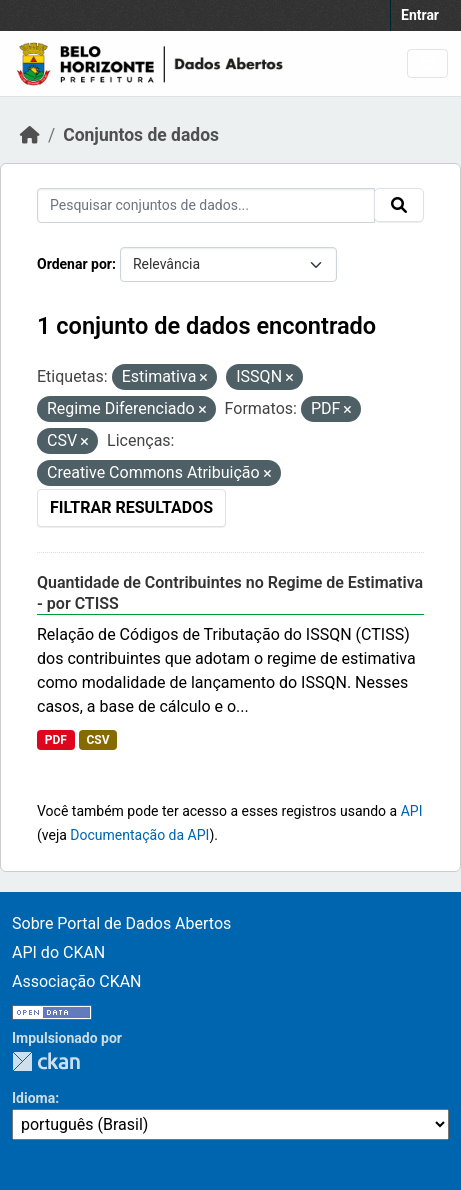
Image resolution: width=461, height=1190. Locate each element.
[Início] (30, 135)
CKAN (46, 1061)
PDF (56, 740)
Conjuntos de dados (141, 135)
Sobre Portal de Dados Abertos (121, 923)
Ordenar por (74, 264)
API (412, 811)
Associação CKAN (77, 981)
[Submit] (399, 205)
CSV (97, 740)
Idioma (33, 1098)
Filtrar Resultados (131, 507)
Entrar (420, 15)
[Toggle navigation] (427, 63)
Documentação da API (139, 835)
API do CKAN (58, 952)
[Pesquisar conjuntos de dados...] (206, 205)
